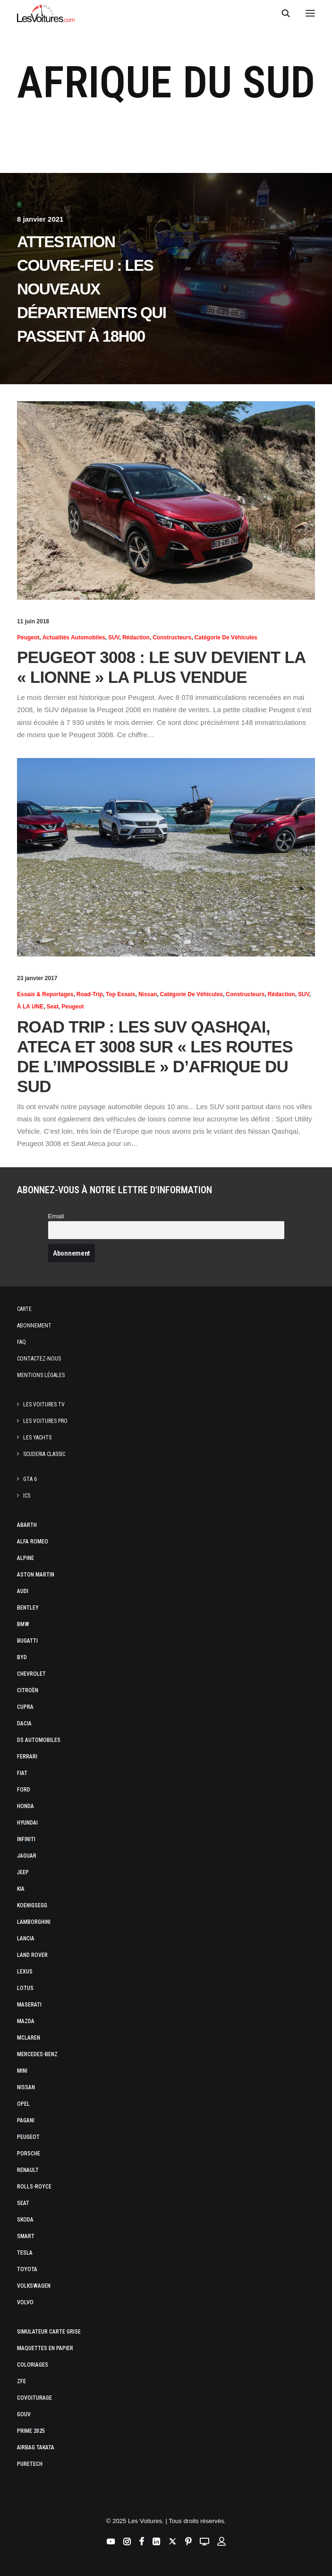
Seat (53, 1006)
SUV (113, 637)
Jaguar (26, 1855)
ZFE (21, 2381)
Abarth (27, 1525)
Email (56, 1216)
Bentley (28, 1607)
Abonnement (34, 1325)
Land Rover (32, 1955)
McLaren (28, 2037)
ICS (26, 1495)
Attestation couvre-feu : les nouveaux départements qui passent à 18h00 (91, 289)
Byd (22, 1657)
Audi (22, 1591)
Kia (21, 1889)
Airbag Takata (35, 2447)
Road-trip (90, 994)
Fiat (22, 1773)
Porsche (28, 2153)
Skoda (25, 2219)
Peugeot (28, 637)
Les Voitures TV (44, 1404)
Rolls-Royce (34, 2186)
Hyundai (27, 1822)
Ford (23, 1789)
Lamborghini (34, 1922)
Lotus (25, 1988)
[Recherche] (281, 13)
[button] (310, 13)
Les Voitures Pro (45, 1421)
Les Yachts (37, 1437)
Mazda (25, 2021)
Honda (25, 1806)
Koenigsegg (32, 1905)
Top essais (120, 994)
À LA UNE (30, 1006)
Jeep (23, 1872)
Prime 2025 (31, 2431)
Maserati (29, 2004)
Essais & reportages (45, 994)
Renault (28, 2170)
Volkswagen (34, 2286)
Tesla (25, 2252)
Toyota (27, 2269)
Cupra (25, 1707)
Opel (23, 2104)
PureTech (30, 2464)
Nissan (147, 994)
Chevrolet (31, 1674)
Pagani (25, 2120)
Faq (21, 1342)
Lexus (25, 1971)
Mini (22, 2071)
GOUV (24, 2414)
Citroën (27, 1690)
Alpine (25, 1558)
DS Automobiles (38, 1740)
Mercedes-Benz (37, 2054)
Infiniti (26, 1839)
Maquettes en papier (45, 2348)
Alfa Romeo (32, 1541)
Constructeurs (172, 637)
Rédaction (136, 637)
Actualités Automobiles (74, 637)
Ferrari (27, 1756)
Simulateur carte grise (49, 2331)
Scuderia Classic (44, 1454)
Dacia (24, 1723)
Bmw (23, 1624)
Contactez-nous (39, 1358)
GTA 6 (30, 1479)
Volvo (25, 2302)
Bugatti (27, 1640)
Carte (24, 1309)
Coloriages (32, 2364)
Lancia (25, 1938)
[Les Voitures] (46, 13)
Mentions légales (41, 1375)
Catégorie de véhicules (226, 637)
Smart (25, 2236)
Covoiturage (34, 2398)
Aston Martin (35, 1574)
